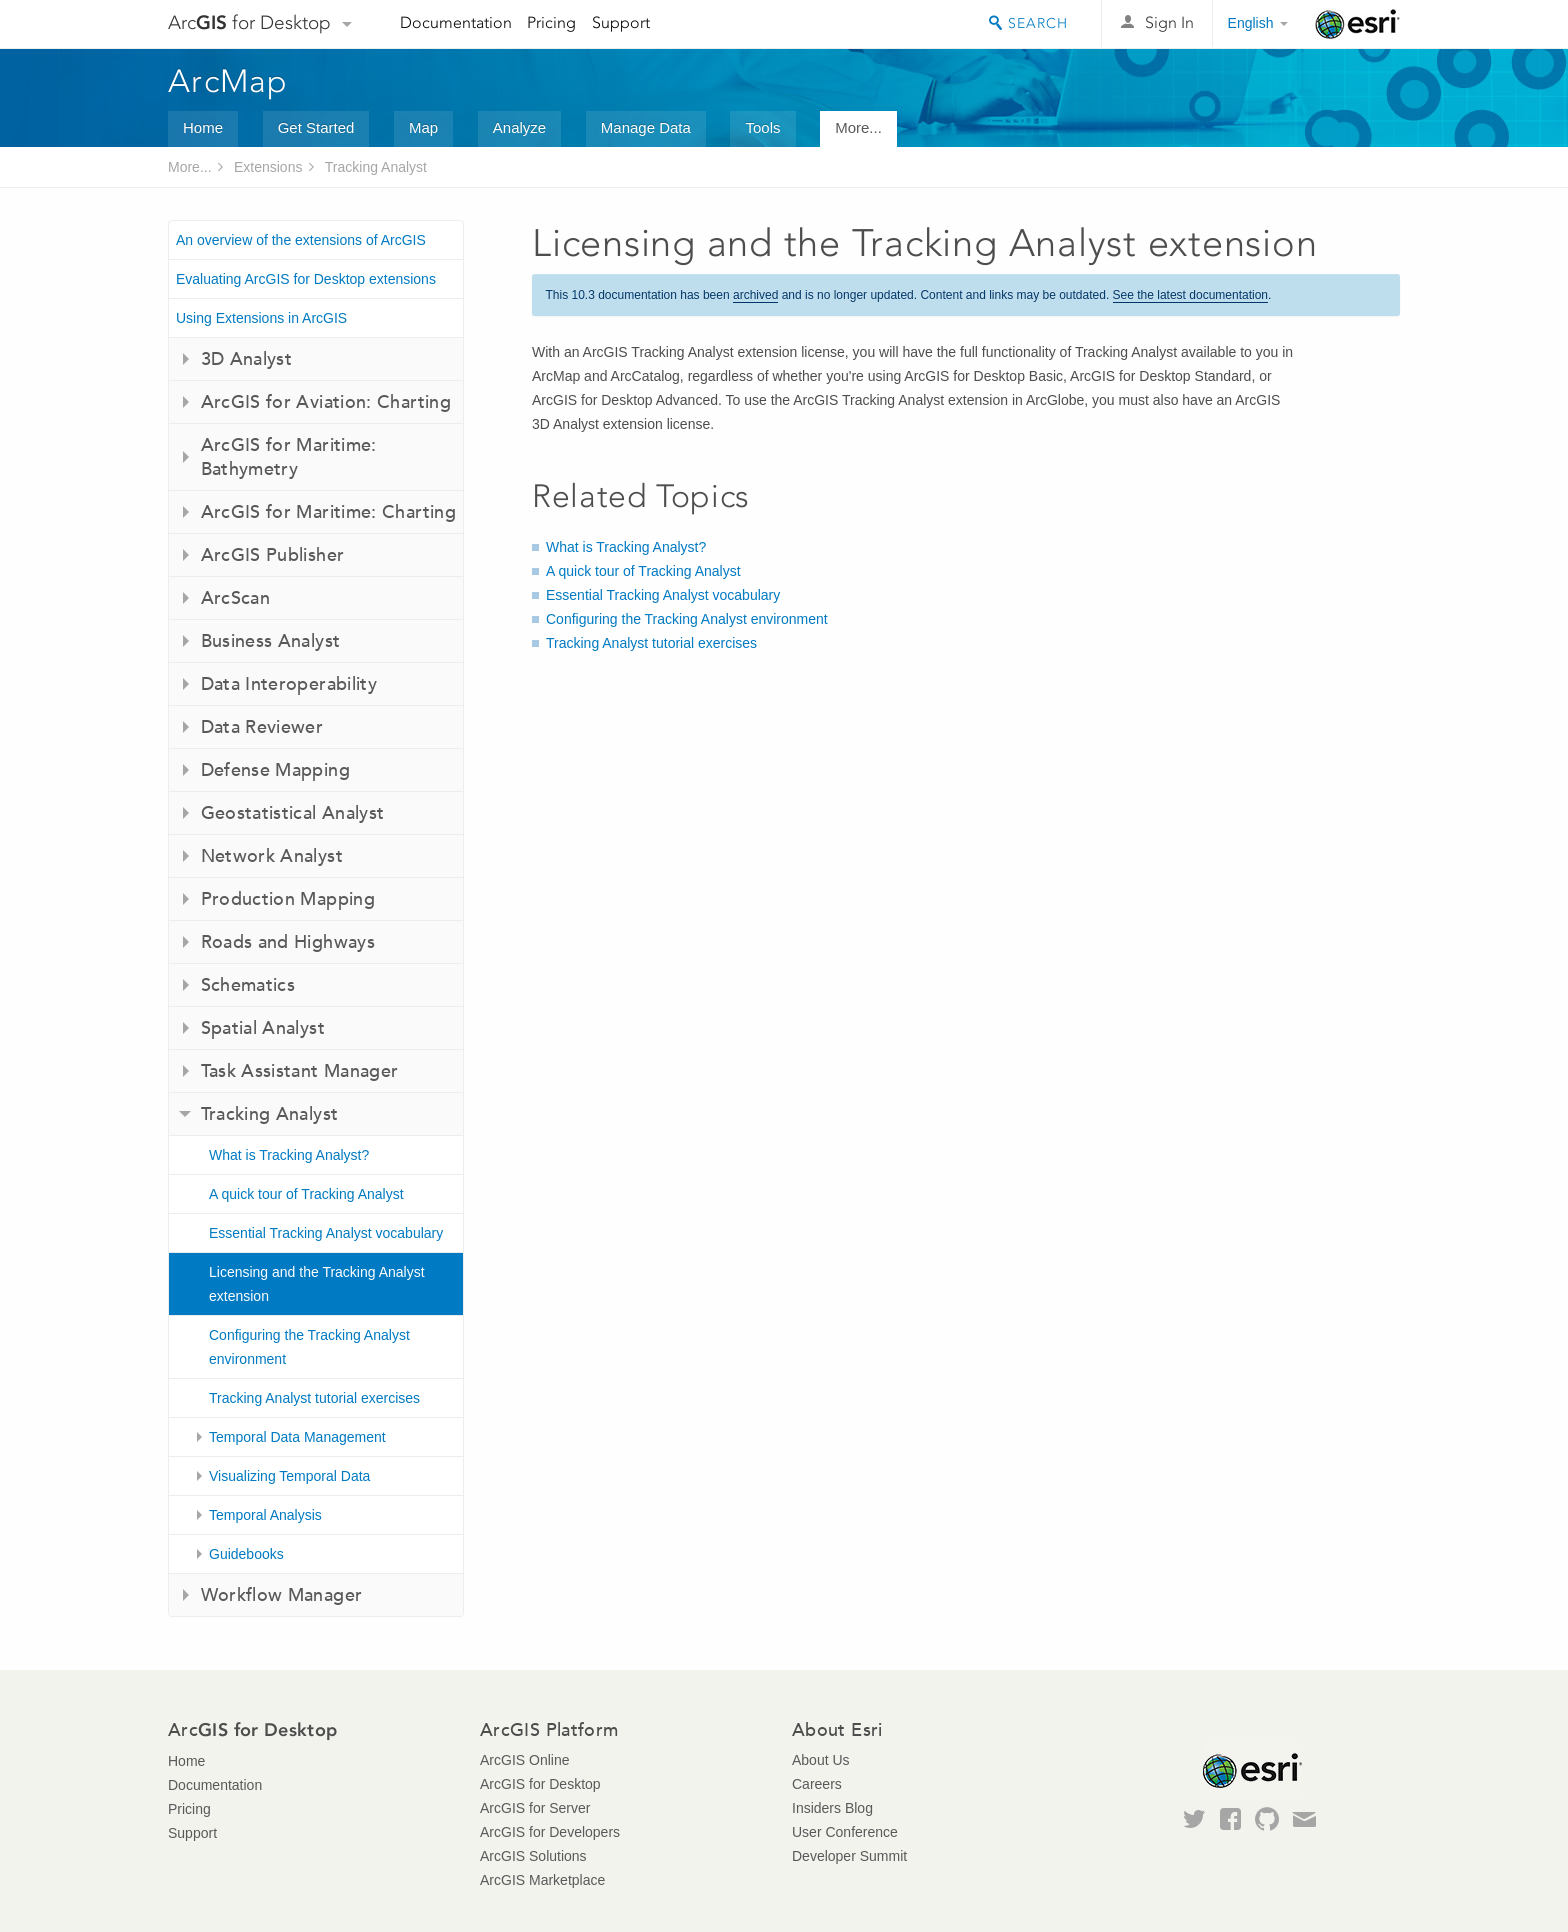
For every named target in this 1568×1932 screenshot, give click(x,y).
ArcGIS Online (524, 1760)
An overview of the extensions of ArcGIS (301, 240)
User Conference (845, 1832)
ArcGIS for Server (535, 1808)
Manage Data (646, 127)
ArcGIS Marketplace (542, 1880)
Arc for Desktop (249, 22)
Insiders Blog (832, 1808)
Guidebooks (246, 1554)
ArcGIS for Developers (550, 1832)
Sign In (1169, 22)
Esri (1357, 24)
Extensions (268, 167)
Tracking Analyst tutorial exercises (314, 1398)
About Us (821, 1760)
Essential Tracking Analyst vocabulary (326, 1233)
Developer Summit (849, 1856)
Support (621, 22)
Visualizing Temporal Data (289, 1476)
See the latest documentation (1190, 295)
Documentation (456, 22)
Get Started (316, 127)
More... (858, 127)
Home (203, 127)
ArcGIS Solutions (533, 1856)
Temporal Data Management (297, 1437)
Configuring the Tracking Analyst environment (309, 1347)
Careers (817, 1784)
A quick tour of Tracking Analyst (306, 1194)
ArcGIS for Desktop (540, 1784)
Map (423, 127)
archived (755, 295)
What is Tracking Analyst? (289, 1155)
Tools (762, 127)
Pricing (551, 22)
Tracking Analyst (376, 167)
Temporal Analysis (265, 1515)
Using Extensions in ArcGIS (261, 318)
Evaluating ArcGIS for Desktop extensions (306, 279)
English (1251, 23)
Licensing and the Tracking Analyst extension (317, 1284)
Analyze (519, 127)
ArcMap (228, 81)
